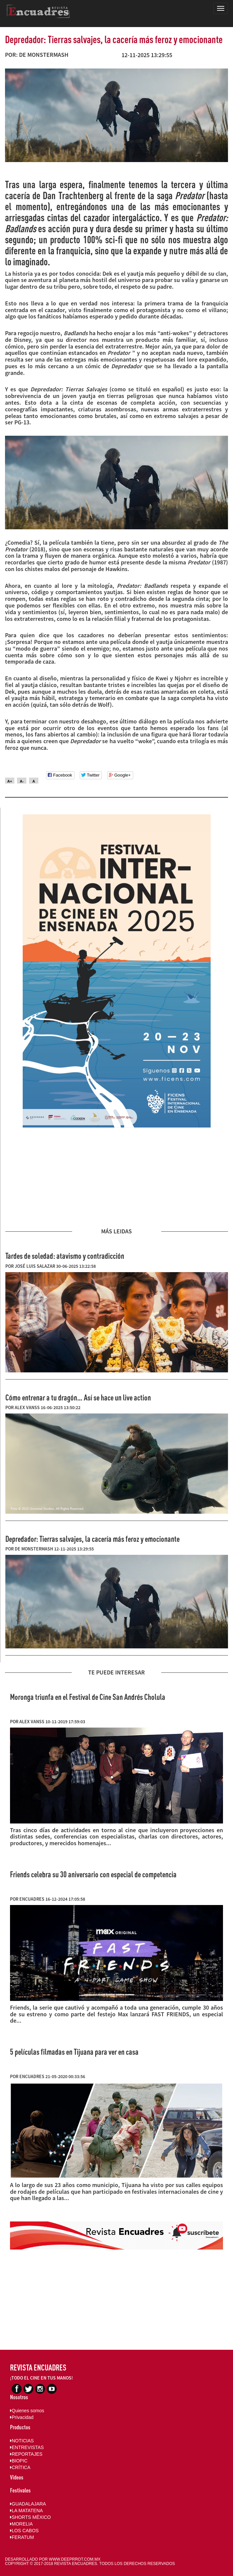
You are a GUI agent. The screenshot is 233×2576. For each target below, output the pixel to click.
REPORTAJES (26, 2454)
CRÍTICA (20, 2467)
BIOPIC (18, 2460)
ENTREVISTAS (27, 2447)
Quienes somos (27, 2410)
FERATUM (22, 2537)
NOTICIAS (22, 2440)
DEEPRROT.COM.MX (80, 2559)
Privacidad (21, 2417)
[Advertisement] (116, 1178)
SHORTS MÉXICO (30, 2517)
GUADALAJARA (28, 2503)
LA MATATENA (26, 2510)
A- (22, 781)
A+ (9, 781)
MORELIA (21, 2524)
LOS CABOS (24, 2530)
